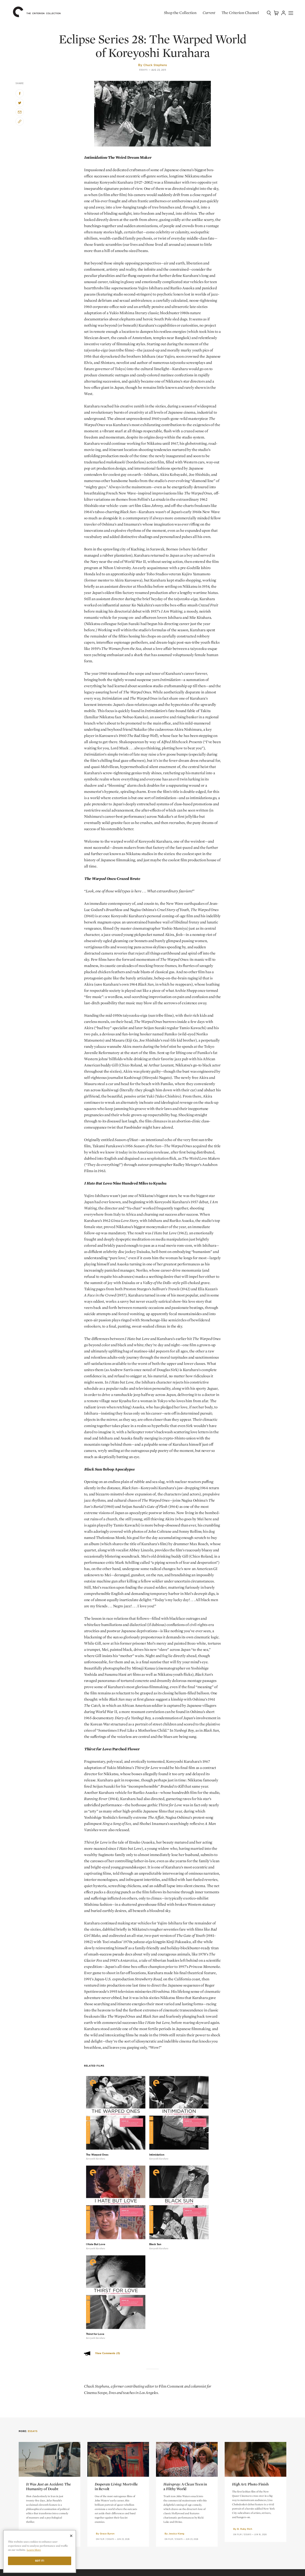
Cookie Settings (234, 2475)
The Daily (230, 2410)
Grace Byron (107, 2309)
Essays (143, 70)
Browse (162, 2439)
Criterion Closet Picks (173, 2410)
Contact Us (234, 2439)
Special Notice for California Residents (253, 2487)
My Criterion (170, 2461)
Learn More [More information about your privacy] (34, 2550)
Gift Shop (164, 2416)
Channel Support (169, 2527)
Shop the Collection (173, 12)
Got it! (39, 2560)
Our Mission (235, 2432)
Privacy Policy (234, 2469)
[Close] (71, 2536)
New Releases (167, 2398)
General (163, 2509)
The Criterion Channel (233, 12)
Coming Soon (166, 2404)
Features (229, 2404)
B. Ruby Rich (244, 2305)
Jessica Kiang (176, 2309)
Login (161, 2469)
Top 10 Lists (231, 2392)
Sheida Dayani (39, 2309)
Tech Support (167, 2521)
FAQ (161, 2501)
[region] (39, 2551)
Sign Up (162, 2446)
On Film (31, 2315)
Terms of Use (236, 2461)
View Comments (107, 2129)
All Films (163, 2392)
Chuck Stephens (155, 65)
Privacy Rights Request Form (244, 2481)
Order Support (168, 2515)
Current (202, 12)
